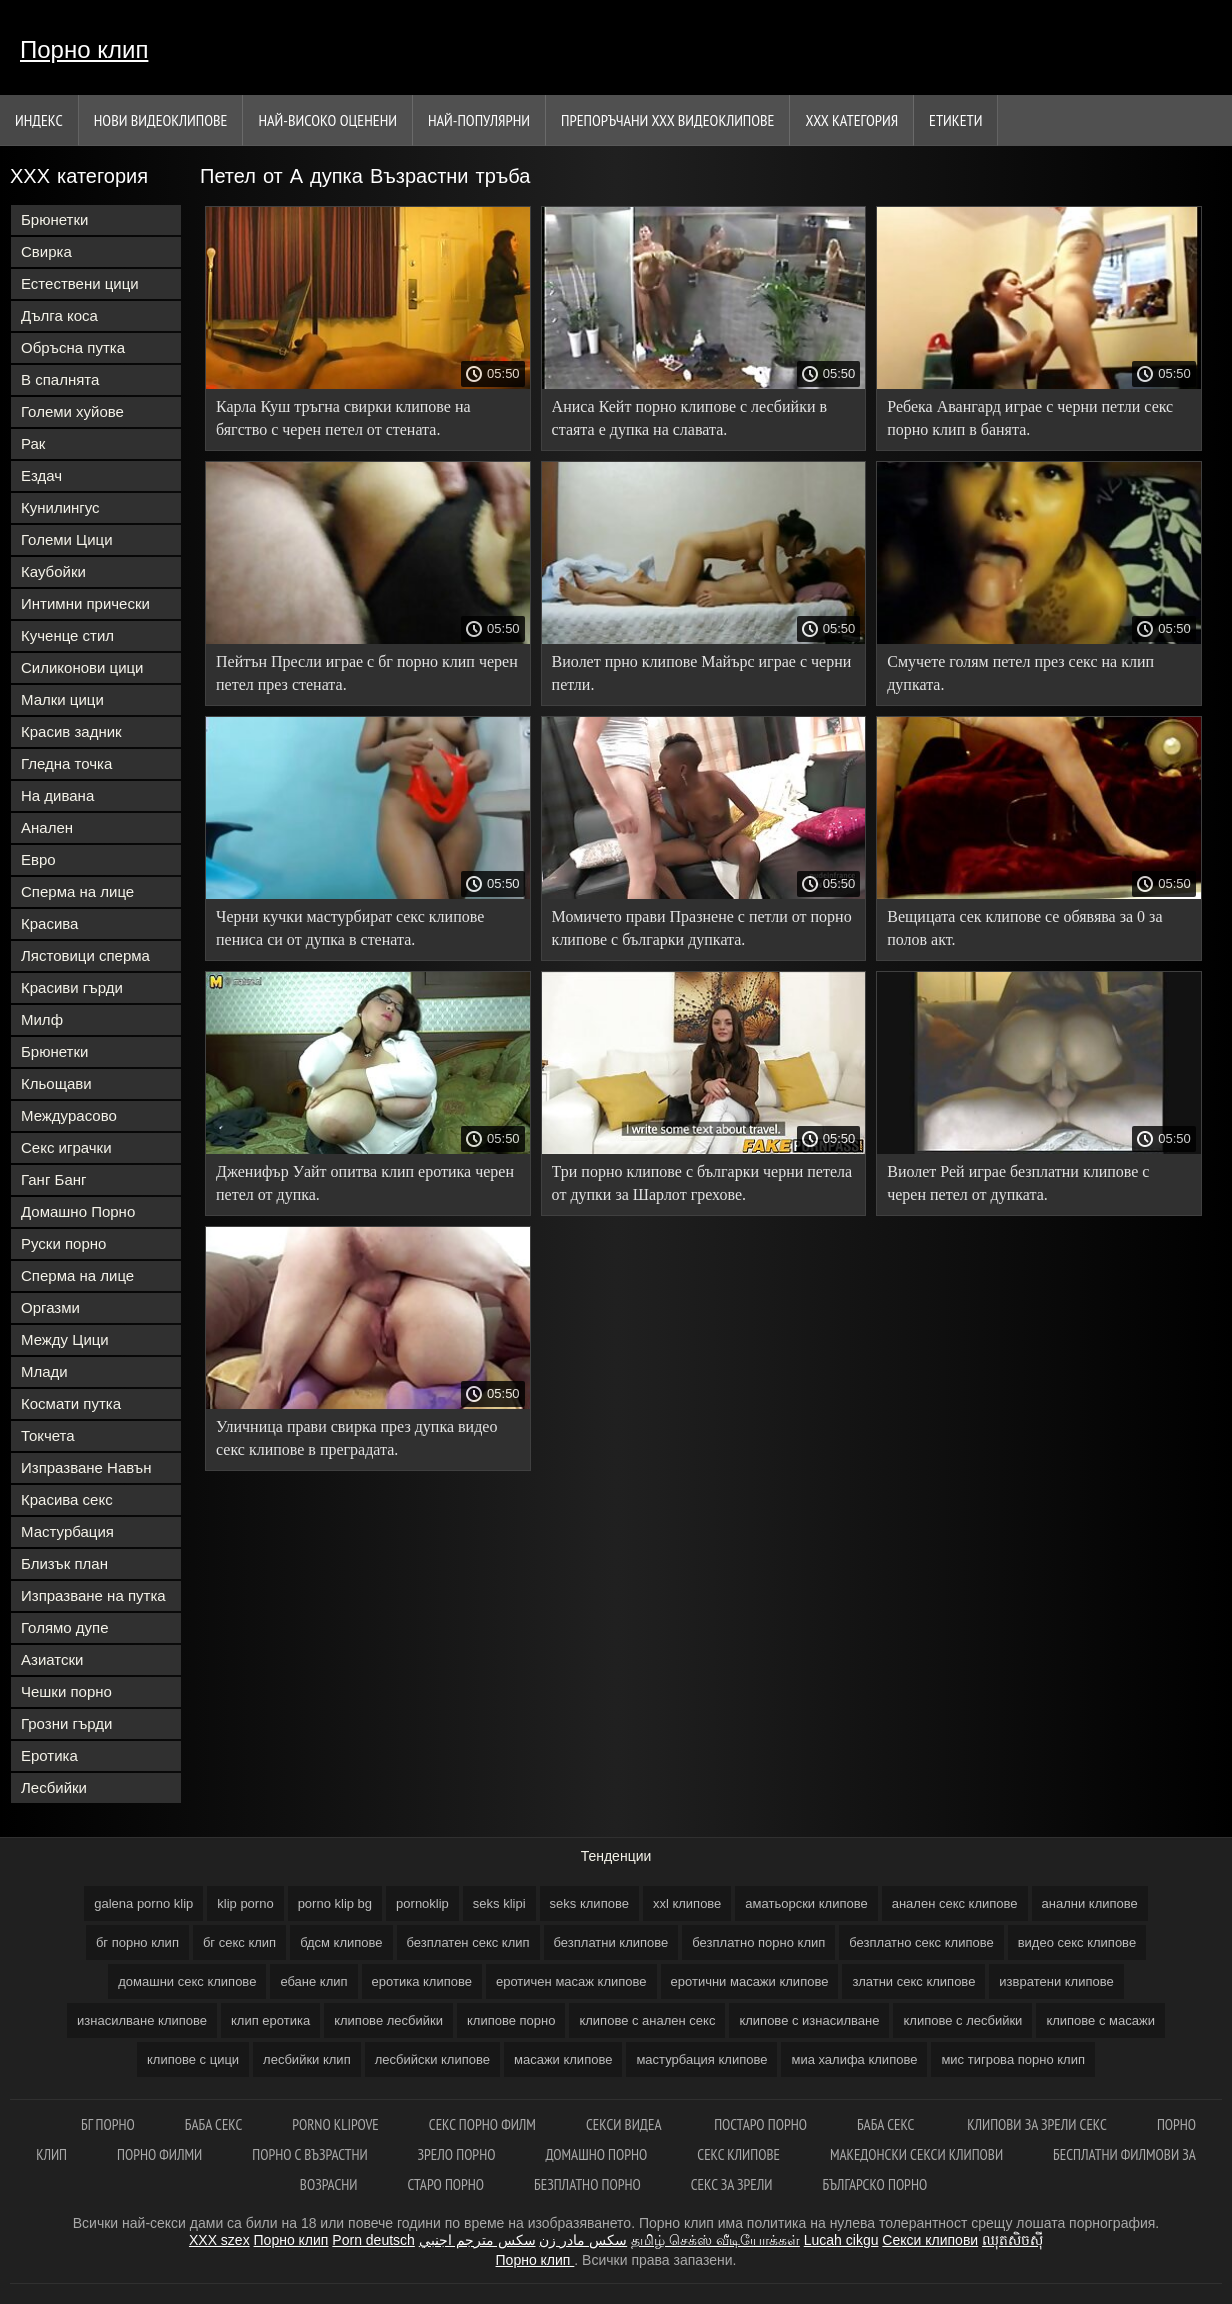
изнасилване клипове (142, 2020)
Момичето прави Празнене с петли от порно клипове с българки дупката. (702, 928)
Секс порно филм (482, 2124)
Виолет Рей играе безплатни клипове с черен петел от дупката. (1018, 1183)
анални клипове (1090, 1903)
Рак (33, 443)
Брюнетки (54, 219)
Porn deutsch (373, 2240)
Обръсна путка (73, 347)
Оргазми (50, 1307)
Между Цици (65, 1339)
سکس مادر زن (583, 2240)
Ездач (41, 475)
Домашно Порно (78, 1211)
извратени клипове (1056, 1981)
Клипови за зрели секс (1037, 2124)
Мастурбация (67, 1531)
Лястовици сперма (85, 955)
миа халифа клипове (854, 2059)
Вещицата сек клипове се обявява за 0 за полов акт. (1024, 928)
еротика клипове (422, 1981)
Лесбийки (54, 1787)
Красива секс (67, 1499)
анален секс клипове (955, 1903)
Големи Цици (67, 539)
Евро (38, 859)
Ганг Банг (54, 1179)
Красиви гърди (72, 987)
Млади (44, 1371)
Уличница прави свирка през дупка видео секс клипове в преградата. (356, 1438)
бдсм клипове (341, 1942)
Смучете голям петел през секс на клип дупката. (1020, 673)
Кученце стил (67, 635)
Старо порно (445, 2184)
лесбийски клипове (432, 2059)
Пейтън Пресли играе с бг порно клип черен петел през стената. (367, 673)
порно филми (159, 2154)
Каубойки (53, 571)
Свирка (46, 251)
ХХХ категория (851, 120)
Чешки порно (66, 1691)
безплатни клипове (611, 1942)
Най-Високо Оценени (327, 120)
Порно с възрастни (309, 2154)
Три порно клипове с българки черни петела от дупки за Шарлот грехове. (702, 1183)
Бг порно (108, 2124)
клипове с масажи (1100, 2020)
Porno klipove (335, 2124)
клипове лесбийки (388, 2020)
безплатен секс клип (468, 1942)
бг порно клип (137, 1942)
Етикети (955, 120)
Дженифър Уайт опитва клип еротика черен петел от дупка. (365, 1183)
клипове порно (511, 2020)
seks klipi (499, 1903)
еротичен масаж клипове (571, 1981)
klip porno (245, 1903)
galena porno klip (143, 1903)
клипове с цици (193, 2059)
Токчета (48, 1435)
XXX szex (219, 2240)
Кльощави (56, 1083)
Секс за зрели (732, 2184)
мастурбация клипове (701, 2059)
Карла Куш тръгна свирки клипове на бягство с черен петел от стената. (343, 418)
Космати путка (71, 1403)
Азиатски (52, 1659)
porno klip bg (335, 1903)
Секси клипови (930, 2240)
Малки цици (62, 699)
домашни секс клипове (187, 1981)
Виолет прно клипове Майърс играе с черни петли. (702, 673)
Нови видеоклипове (161, 120)
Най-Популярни (479, 120)
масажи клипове (563, 2059)
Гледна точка (66, 763)
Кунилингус (60, 507)
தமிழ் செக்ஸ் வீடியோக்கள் (715, 2240)
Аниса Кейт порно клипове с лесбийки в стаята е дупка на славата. (689, 418)
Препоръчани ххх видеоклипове (667, 120)
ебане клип (313, 1981)
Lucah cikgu (841, 2240)
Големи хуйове (72, 411)
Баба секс (214, 2124)
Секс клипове (738, 2154)
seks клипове (589, 1903)
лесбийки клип (307, 2059)
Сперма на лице (77, 891)
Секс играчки (66, 1147)
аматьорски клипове (806, 1903)
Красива (49, 923)
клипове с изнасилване (809, 2020)
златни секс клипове (913, 1981)
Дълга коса (59, 315)
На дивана (57, 795)
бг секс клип (239, 1942)
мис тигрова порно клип (1013, 2059)
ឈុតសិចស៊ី (1012, 2240)
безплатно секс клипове (921, 1942)
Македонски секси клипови (916, 2154)
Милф (42, 1019)
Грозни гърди (66, 1723)
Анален (47, 827)
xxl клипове (687, 1903)
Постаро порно (760, 2124)
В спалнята (60, 379)
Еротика (49, 1755)
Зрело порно (457, 2154)
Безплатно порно (587, 2184)
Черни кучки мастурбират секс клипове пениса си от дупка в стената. (350, 928)
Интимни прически (85, 603)
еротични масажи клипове (750, 1981)
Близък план (64, 1563)
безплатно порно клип (758, 1942)
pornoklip (422, 1903)
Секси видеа (625, 2124)
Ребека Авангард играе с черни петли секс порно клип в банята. (1030, 418)
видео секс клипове (1077, 1942)
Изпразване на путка (93, 1595)
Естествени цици (80, 283)
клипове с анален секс (647, 2020)
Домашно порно (596, 2154)
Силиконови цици (82, 667)
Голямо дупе (65, 1627)
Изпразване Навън (86, 1467)
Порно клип (84, 49)
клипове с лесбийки (962, 2020)
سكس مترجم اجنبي (477, 2240)
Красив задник (71, 731)
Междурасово (69, 1115)
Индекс (39, 120)
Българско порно (874, 2184)
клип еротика (270, 2020)
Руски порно (63, 1243)
